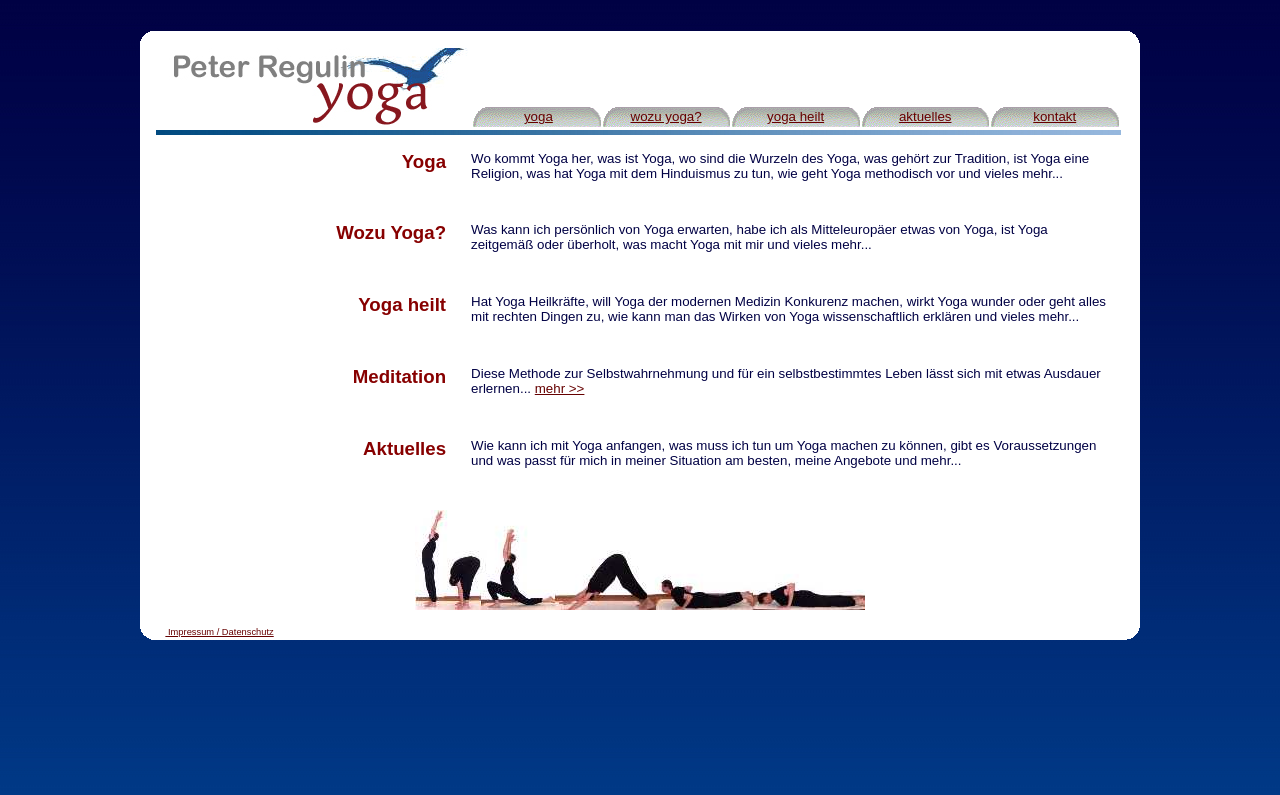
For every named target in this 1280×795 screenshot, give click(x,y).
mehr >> (560, 388)
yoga (538, 116)
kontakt (1054, 116)
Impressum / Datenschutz (221, 632)
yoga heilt (795, 116)
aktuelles (925, 116)
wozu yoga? (666, 116)
